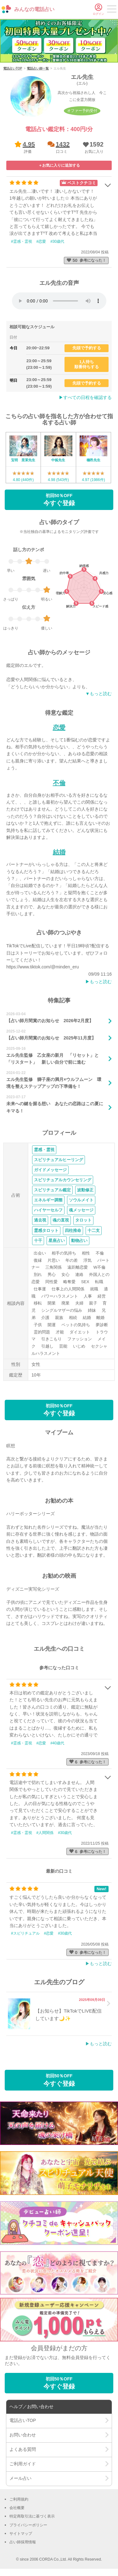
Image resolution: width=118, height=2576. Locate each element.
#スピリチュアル (25, 1933)
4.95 (29, 144)
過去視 (40, 1220)
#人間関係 (45, 1833)
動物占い (79, 1240)
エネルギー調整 (48, 1200)
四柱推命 (73, 1230)
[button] (93, 147)
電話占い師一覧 (38, 68)
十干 (38, 1240)
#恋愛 (41, 241)
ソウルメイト (81, 1200)
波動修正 (85, 1190)
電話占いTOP (12, 68)
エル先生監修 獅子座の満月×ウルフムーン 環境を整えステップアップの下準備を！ (53, 1083)
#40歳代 (57, 1743)
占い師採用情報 (22, 2542)
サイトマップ (20, 2533)
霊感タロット (46, 1230)
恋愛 (59, 727)
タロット (83, 1220)
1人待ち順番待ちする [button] (86, 364)
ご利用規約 (18, 2499)
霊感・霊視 (44, 1149)
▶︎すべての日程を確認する (85, 397)
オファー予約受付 (82, 110)
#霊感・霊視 (21, 241)
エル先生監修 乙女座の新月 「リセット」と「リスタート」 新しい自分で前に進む (52, 1059)
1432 (63, 144)
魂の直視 (61, 1220)
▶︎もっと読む (98, 981)
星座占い (56, 1240)
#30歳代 (57, 241)
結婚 (59, 852)
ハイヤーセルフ (48, 1210)
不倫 (59, 782)
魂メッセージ (81, 1210)
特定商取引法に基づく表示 (32, 2516)
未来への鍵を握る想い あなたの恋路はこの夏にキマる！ (54, 1107)
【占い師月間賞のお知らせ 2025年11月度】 (51, 1037)
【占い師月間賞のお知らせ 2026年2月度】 (49, 1020)
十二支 (93, 1230)
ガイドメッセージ (50, 1169)
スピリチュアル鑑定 (52, 1190)
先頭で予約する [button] (86, 348)
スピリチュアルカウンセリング (62, 1179)
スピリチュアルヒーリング (58, 1159)
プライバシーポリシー (28, 2525)
